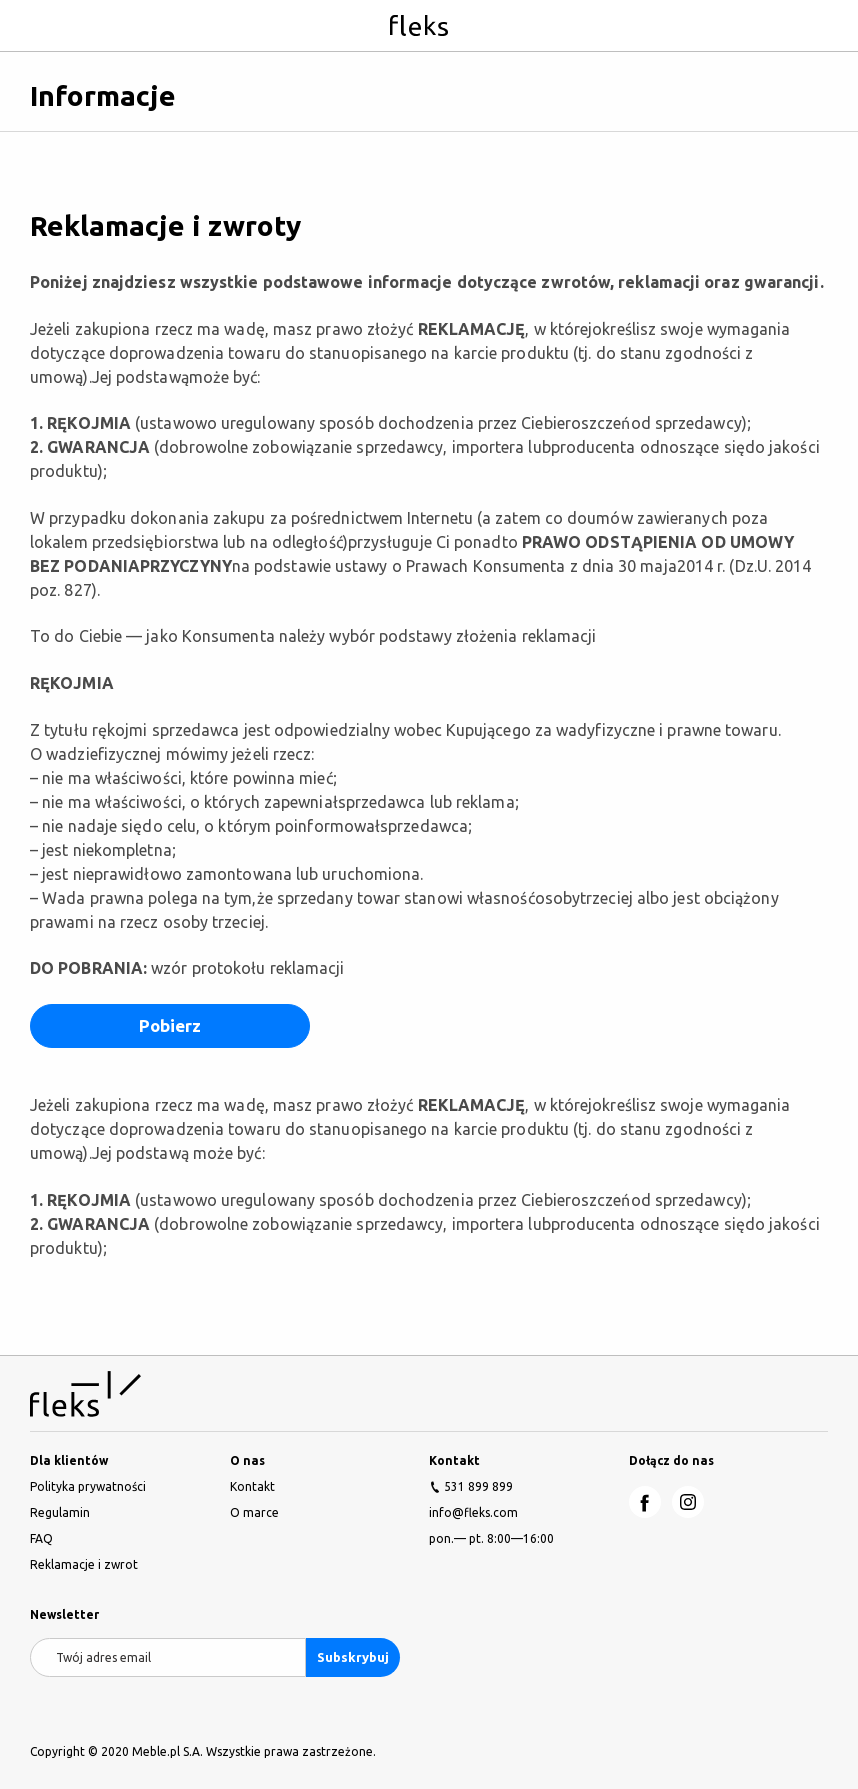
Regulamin (60, 1512)
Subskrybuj (353, 1657)
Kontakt (252, 1486)
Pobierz (170, 1025)
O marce (254, 1512)
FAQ (41, 1538)
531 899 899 (478, 1486)
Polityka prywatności (88, 1486)
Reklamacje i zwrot (84, 1564)
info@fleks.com (473, 1512)
